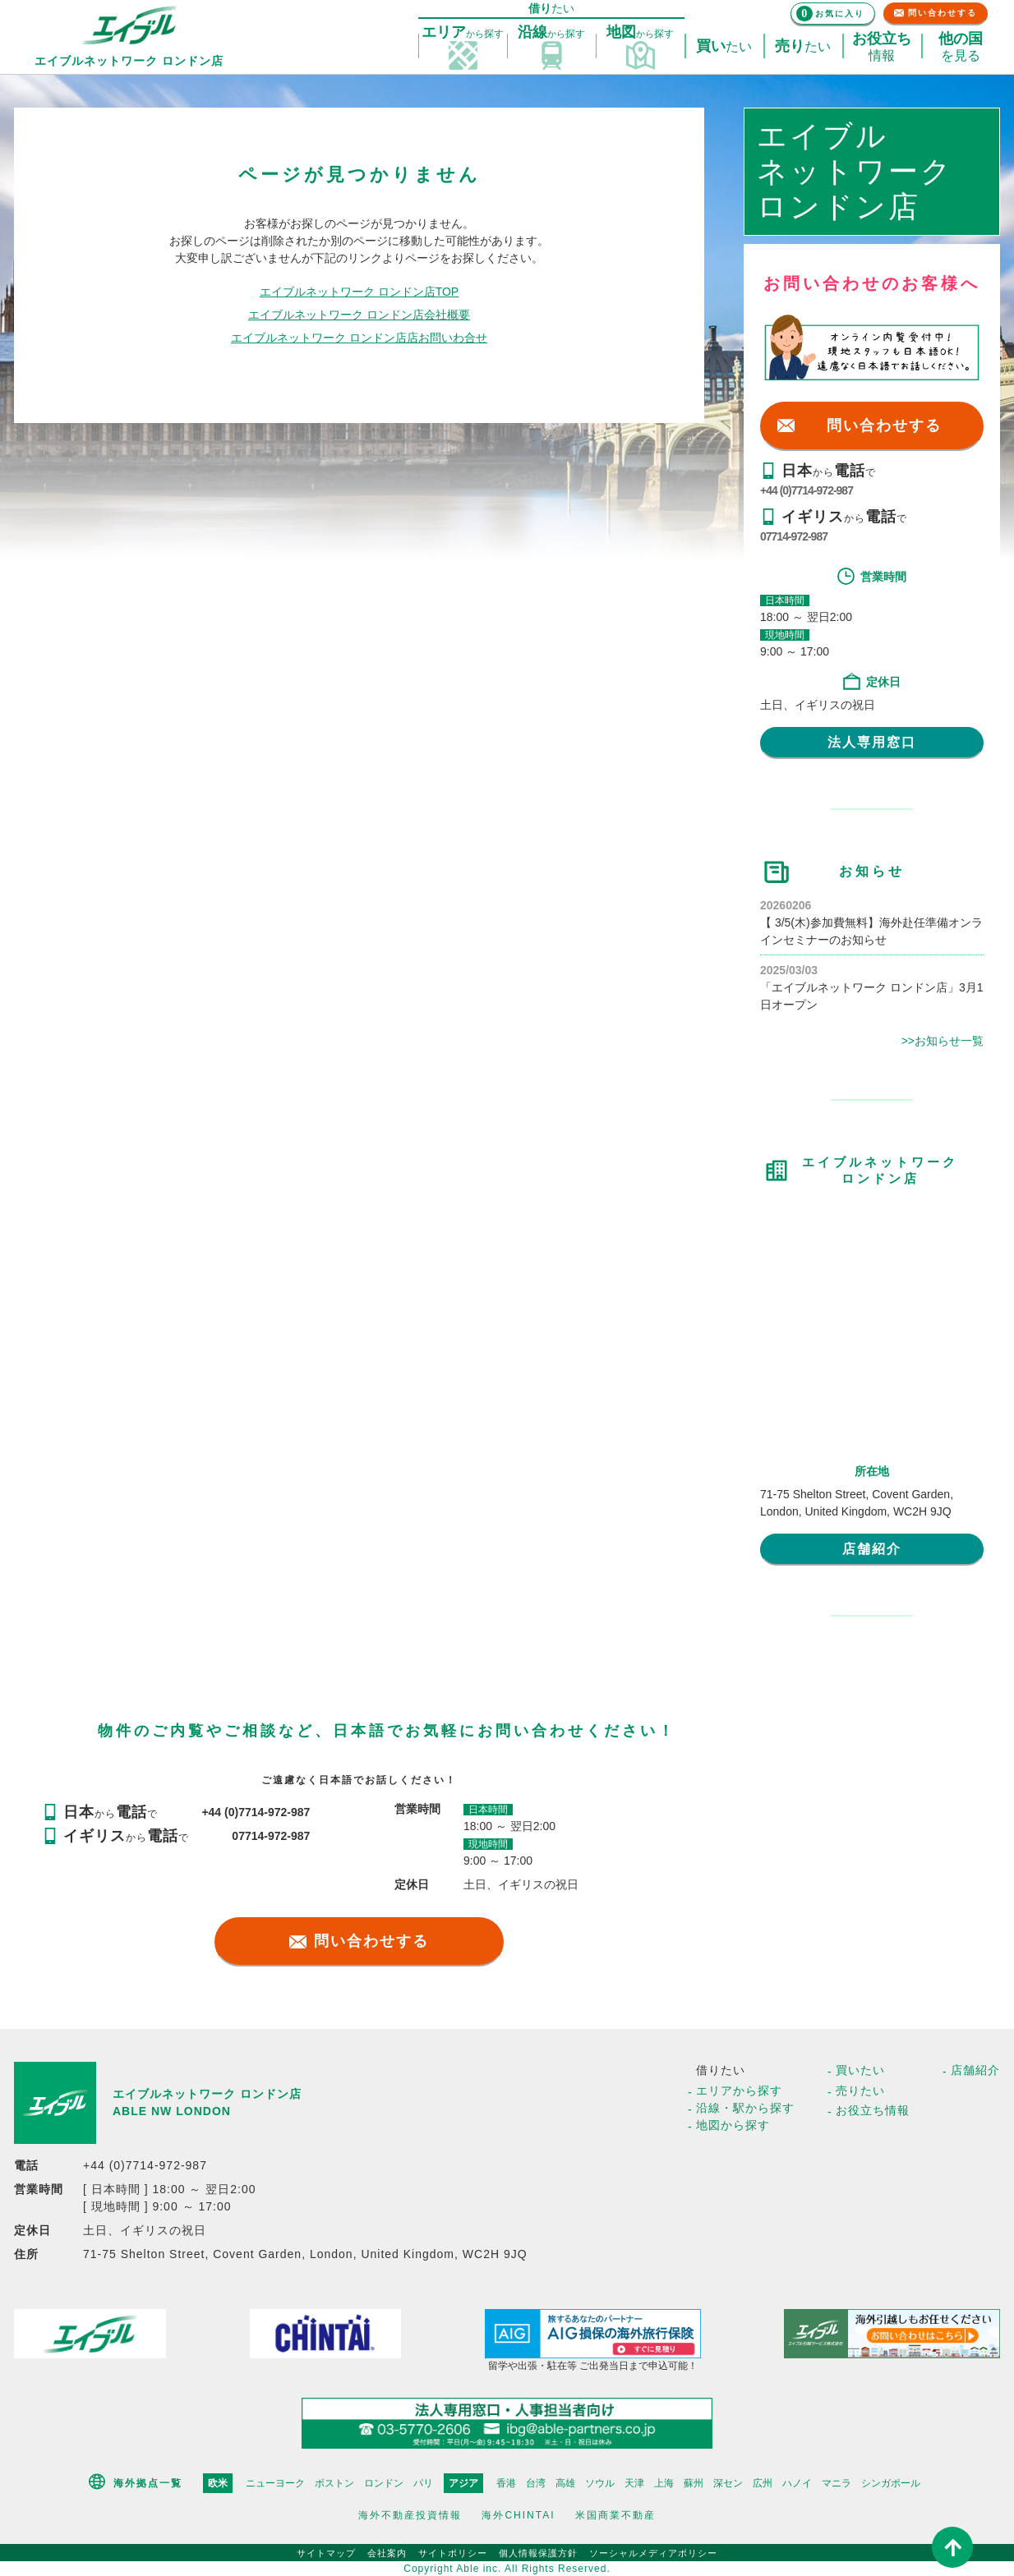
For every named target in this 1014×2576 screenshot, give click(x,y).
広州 (762, 2483)
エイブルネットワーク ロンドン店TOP (359, 291)
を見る (960, 46)
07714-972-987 (793, 536)
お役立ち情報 (873, 2110)
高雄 (565, 2483)
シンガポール (890, 2483)
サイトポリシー (452, 2553)
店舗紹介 (871, 1549)
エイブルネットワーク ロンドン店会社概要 (359, 314)
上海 (664, 2483)
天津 (634, 2483)
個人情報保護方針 (538, 2553)
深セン (728, 2483)
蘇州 (693, 2483)
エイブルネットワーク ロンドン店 (207, 2093)
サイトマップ (326, 2553)
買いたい (860, 2070)
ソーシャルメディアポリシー (653, 2553)
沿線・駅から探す (745, 2107)
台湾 (536, 2483)
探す (463, 33)
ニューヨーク (275, 2483)
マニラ (836, 2483)
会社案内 (387, 2553)
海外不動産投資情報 (410, 2515)
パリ (423, 2483)
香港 (506, 2483)
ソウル (600, 2483)
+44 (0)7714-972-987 (806, 490)
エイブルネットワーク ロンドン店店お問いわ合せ (359, 337)
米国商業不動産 (615, 2515)
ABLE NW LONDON (172, 2111)
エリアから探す (739, 2090)
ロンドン (383, 2483)
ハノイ (797, 2483)
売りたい (860, 2090)
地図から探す (733, 2125)
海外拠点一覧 (147, 2483)
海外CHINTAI (518, 2515)
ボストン (334, 2483)
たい (724, 47)
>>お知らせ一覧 (942, 1040)
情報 (881, 46)
